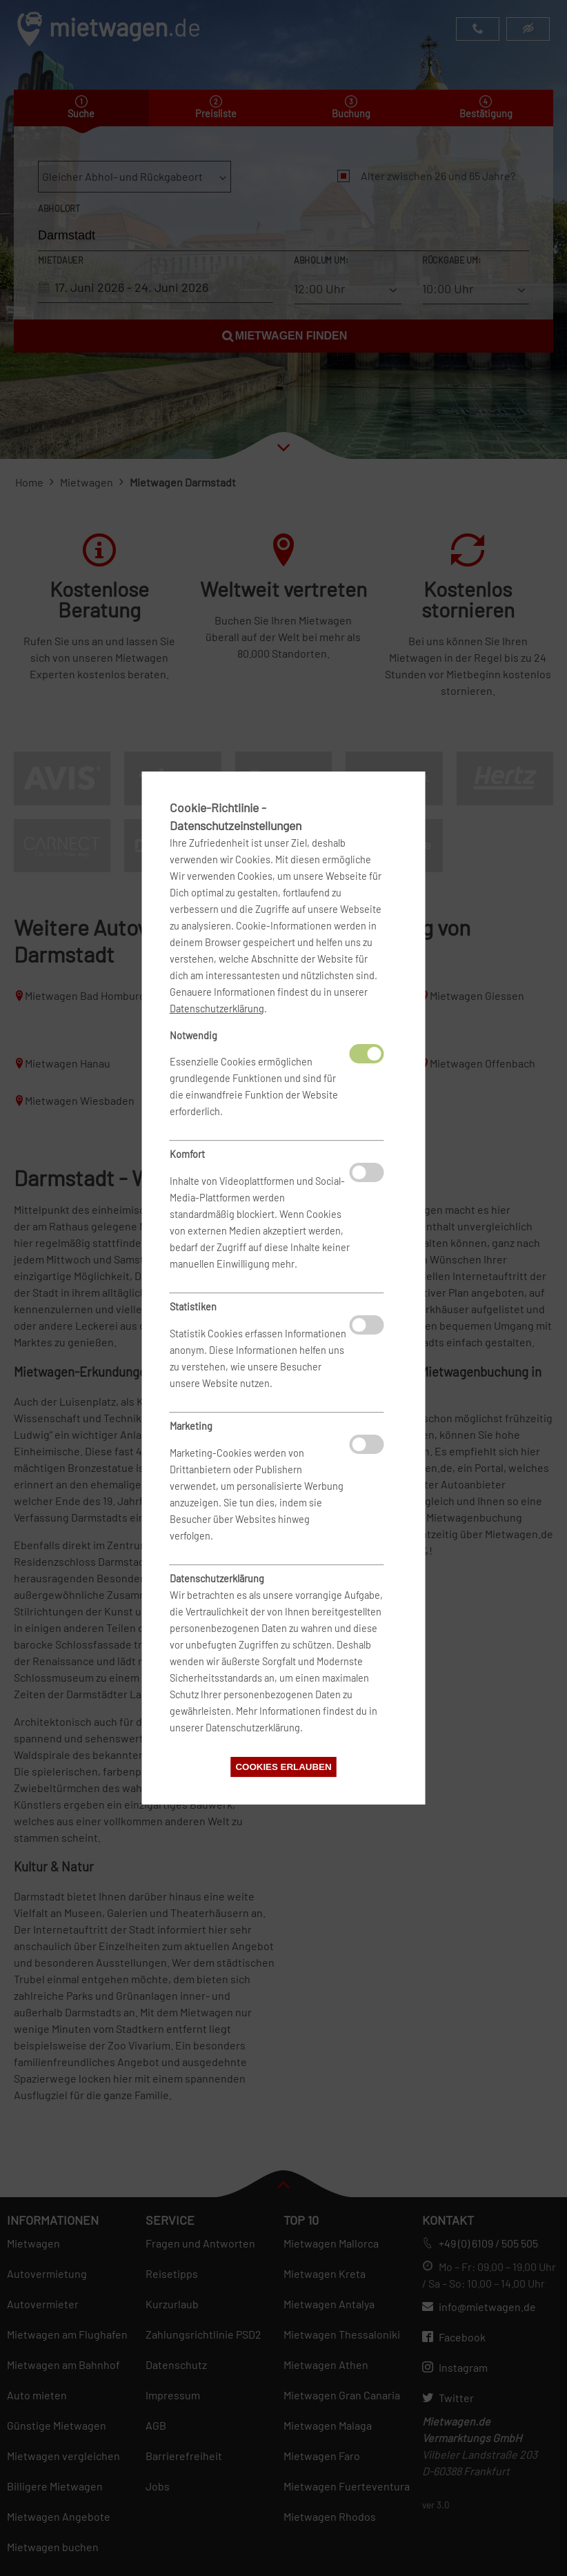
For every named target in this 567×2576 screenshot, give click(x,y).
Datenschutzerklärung (217, 1008)
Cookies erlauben (283, 1767)
